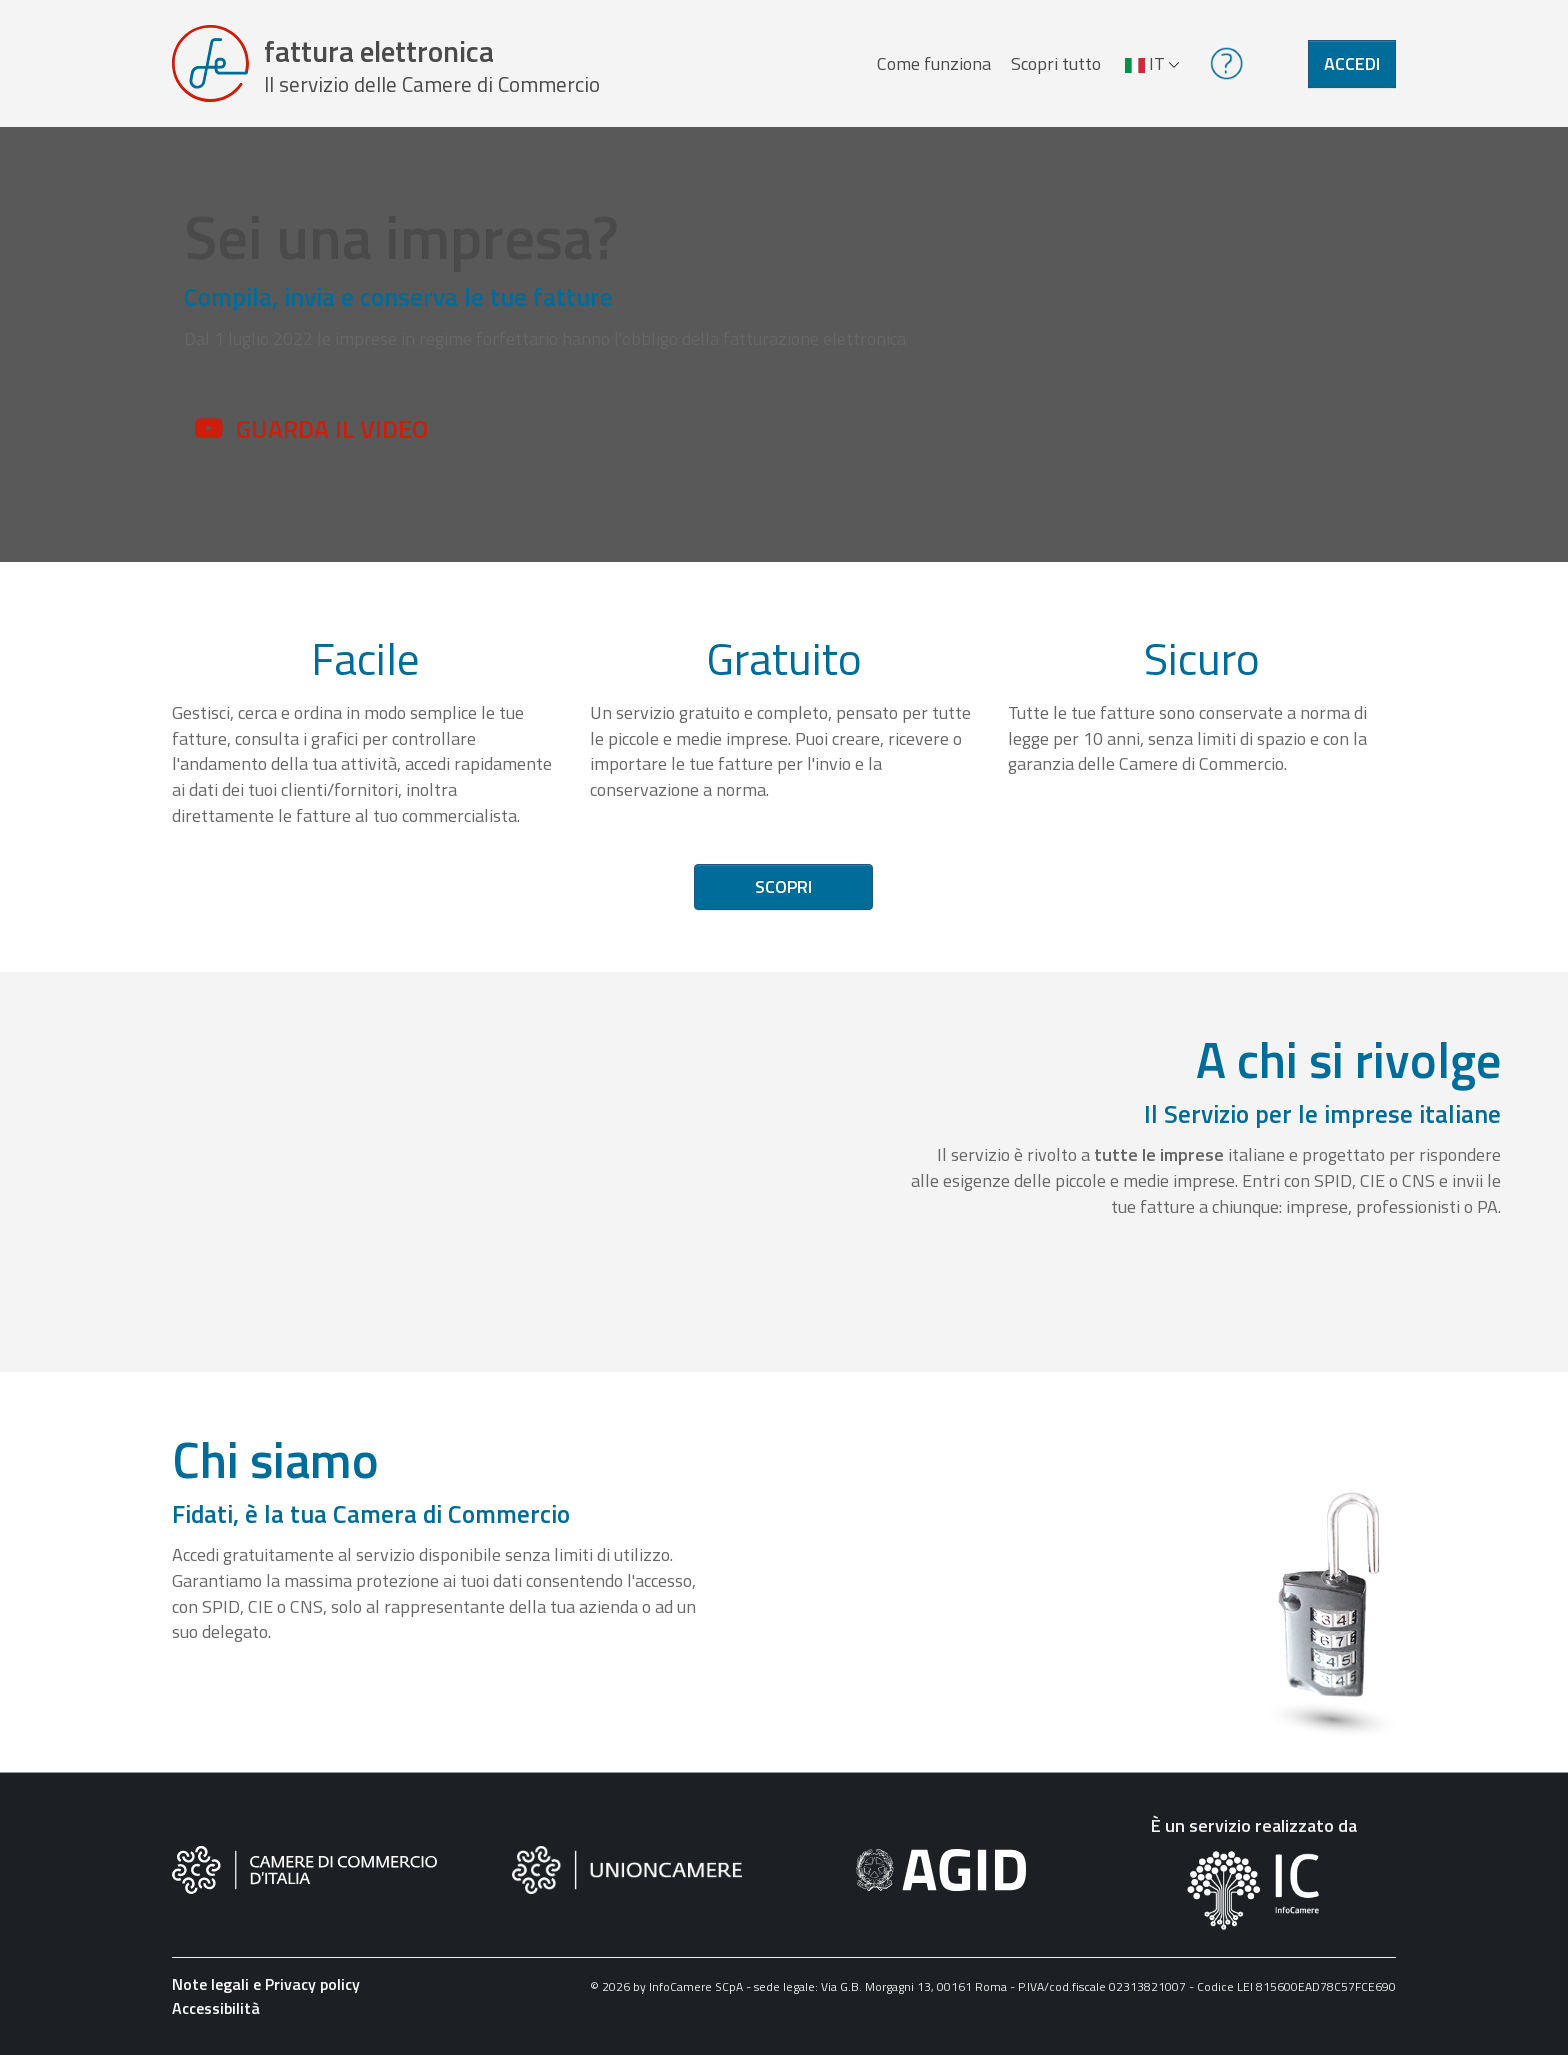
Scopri (783, 887)
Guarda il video (332, 429)
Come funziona (934, 63)
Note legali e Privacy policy (266, 1985)
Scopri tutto (1056, 63)
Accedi (1352, 63)
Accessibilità (216, 2009)
